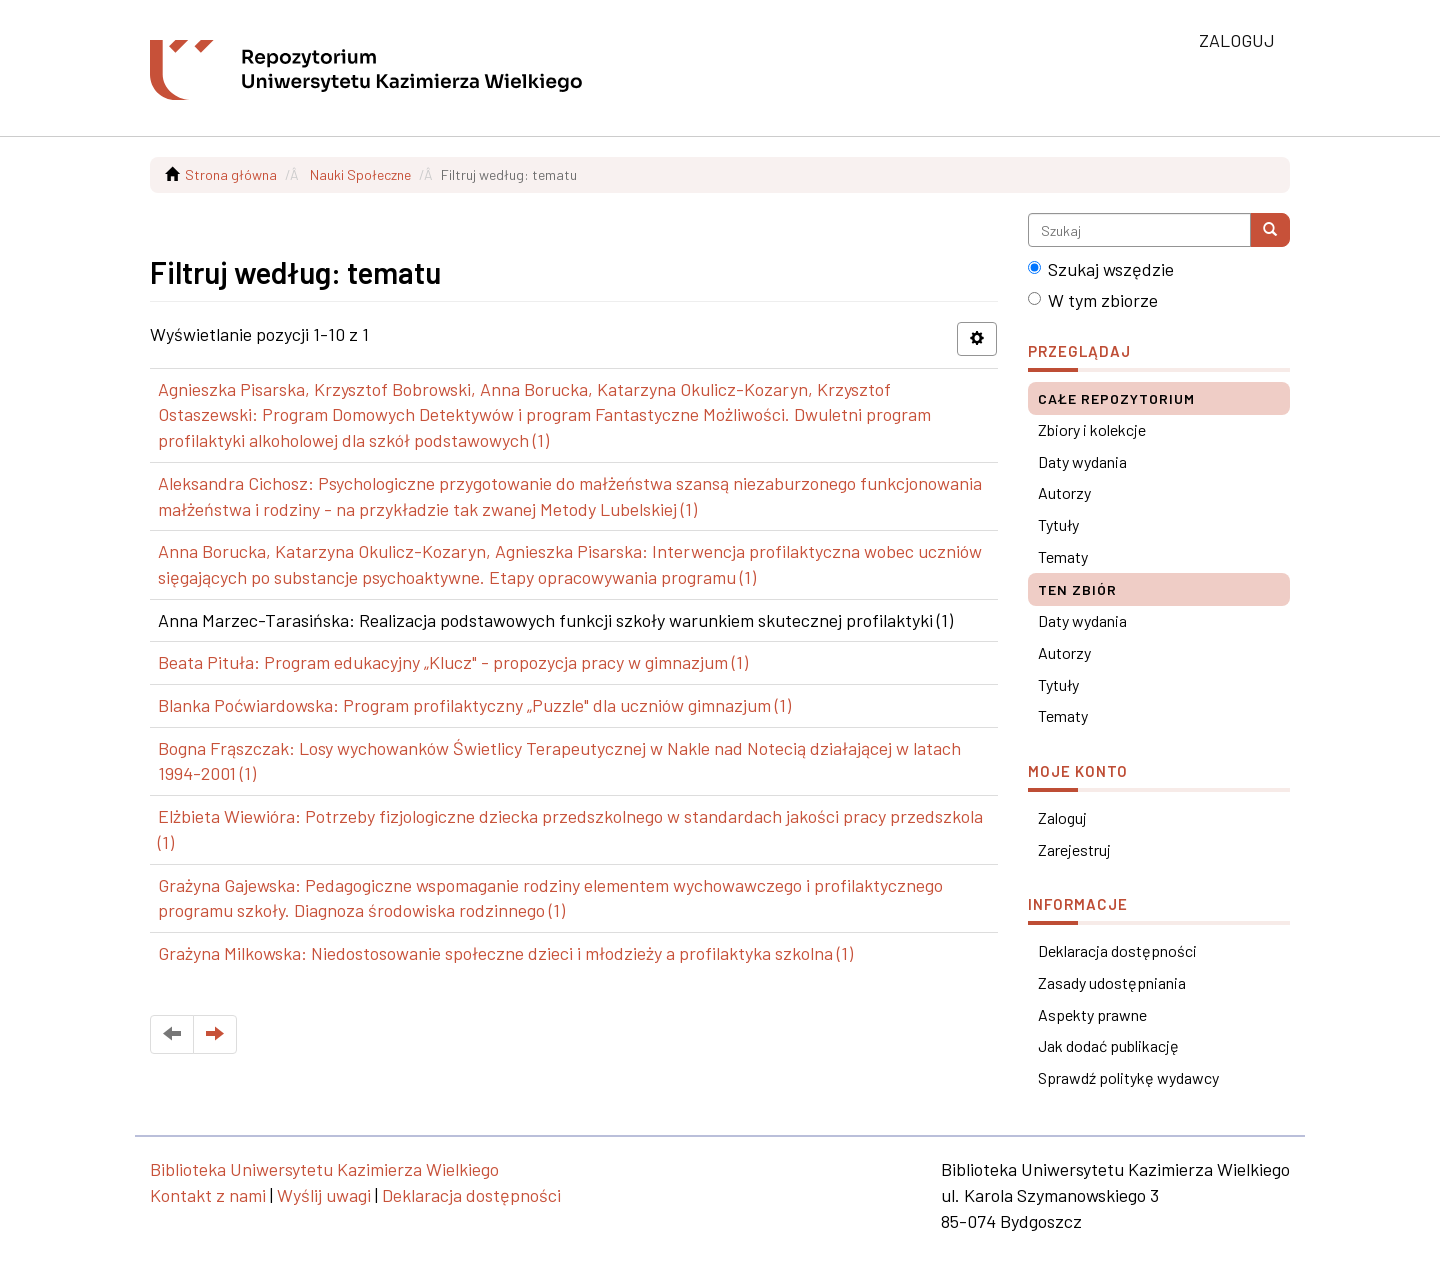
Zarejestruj (1074, 849)
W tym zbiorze (1093, 300)
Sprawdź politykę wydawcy (1128, 1077)
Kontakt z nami (208, 1195)
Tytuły (1058, 524)
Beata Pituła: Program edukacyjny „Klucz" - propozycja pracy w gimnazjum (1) (453, 662)
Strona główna (231, 174)
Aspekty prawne (1092, 1014)
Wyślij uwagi (324, 1195)
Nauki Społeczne (360, 174)
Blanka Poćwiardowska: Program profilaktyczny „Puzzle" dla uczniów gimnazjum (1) (474, 705)
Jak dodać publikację (1108, 1045)
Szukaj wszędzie (1101, 269)
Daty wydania (1082, 461)
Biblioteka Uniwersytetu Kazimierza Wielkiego (324, 1169)
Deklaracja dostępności (1117, 950)
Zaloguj (1062, 817)
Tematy (1063, 556)
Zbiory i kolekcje (1092, 429)
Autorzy (1064, 492)
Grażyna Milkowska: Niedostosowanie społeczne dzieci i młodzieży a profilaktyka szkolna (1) (505, 953)
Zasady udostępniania (1112, 982)
